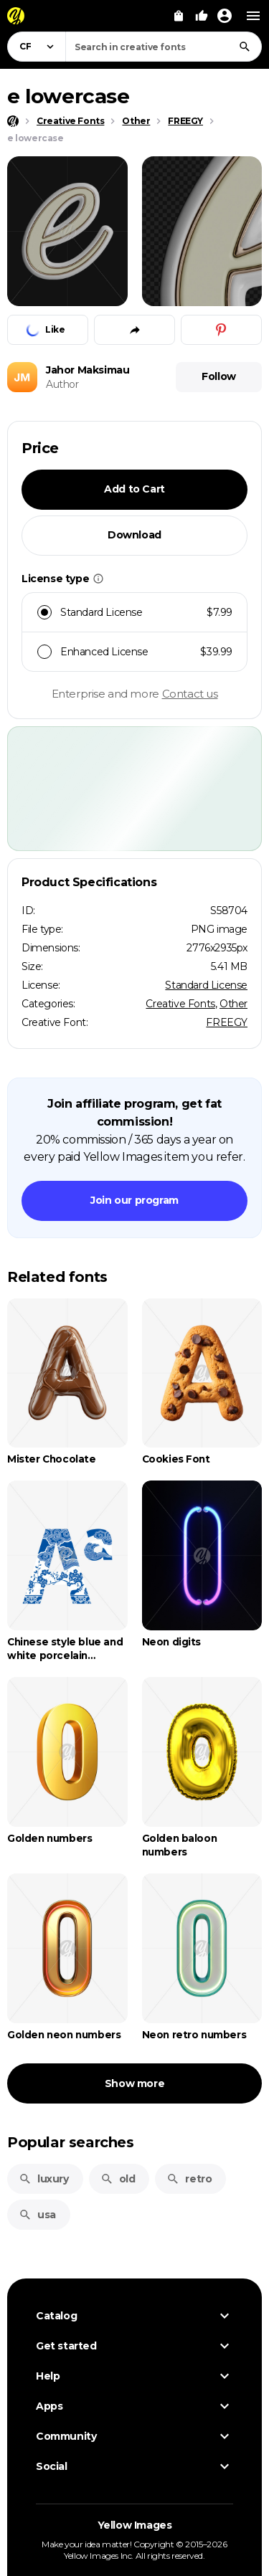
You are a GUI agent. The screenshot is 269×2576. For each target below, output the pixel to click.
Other (233, 1003)
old (118, 2178)
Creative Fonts (180, 1003)
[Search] (244, 46)
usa (37, 2214)
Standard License (206, 985)
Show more (134, 2083)
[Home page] (13, 121)
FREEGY (226, 1022)
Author (62, 384)
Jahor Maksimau (87, 369)
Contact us (190, 693)
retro (189, 2178)
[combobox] (163, 46)
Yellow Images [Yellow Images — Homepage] (135, 2525)
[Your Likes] (201, 15)
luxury (44, 2178)
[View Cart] (178, 15)
